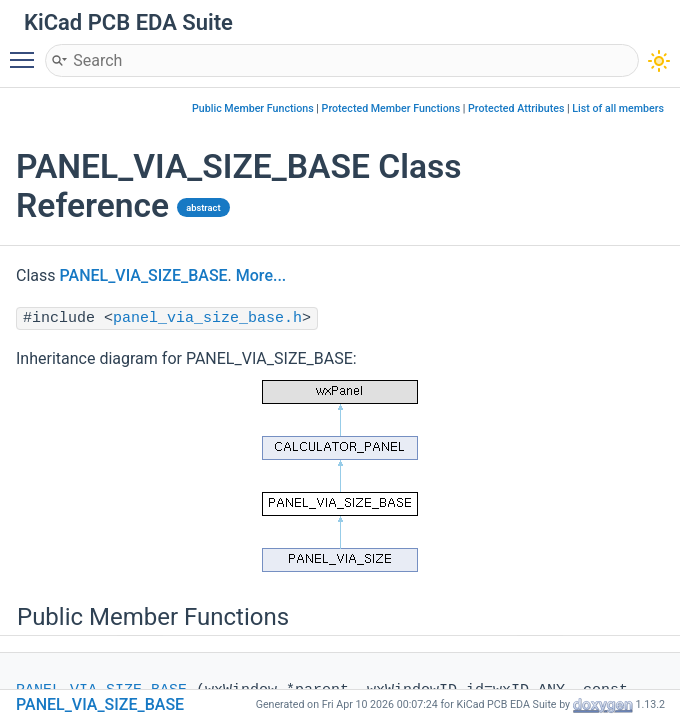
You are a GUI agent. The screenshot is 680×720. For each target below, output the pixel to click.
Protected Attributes (516, 108)
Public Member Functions (253, 108)
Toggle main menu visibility (27, 51)
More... (261, 275)
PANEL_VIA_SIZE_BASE (144, 275)
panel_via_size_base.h (207, 318)
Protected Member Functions (391, 108)
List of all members (618, 108)
